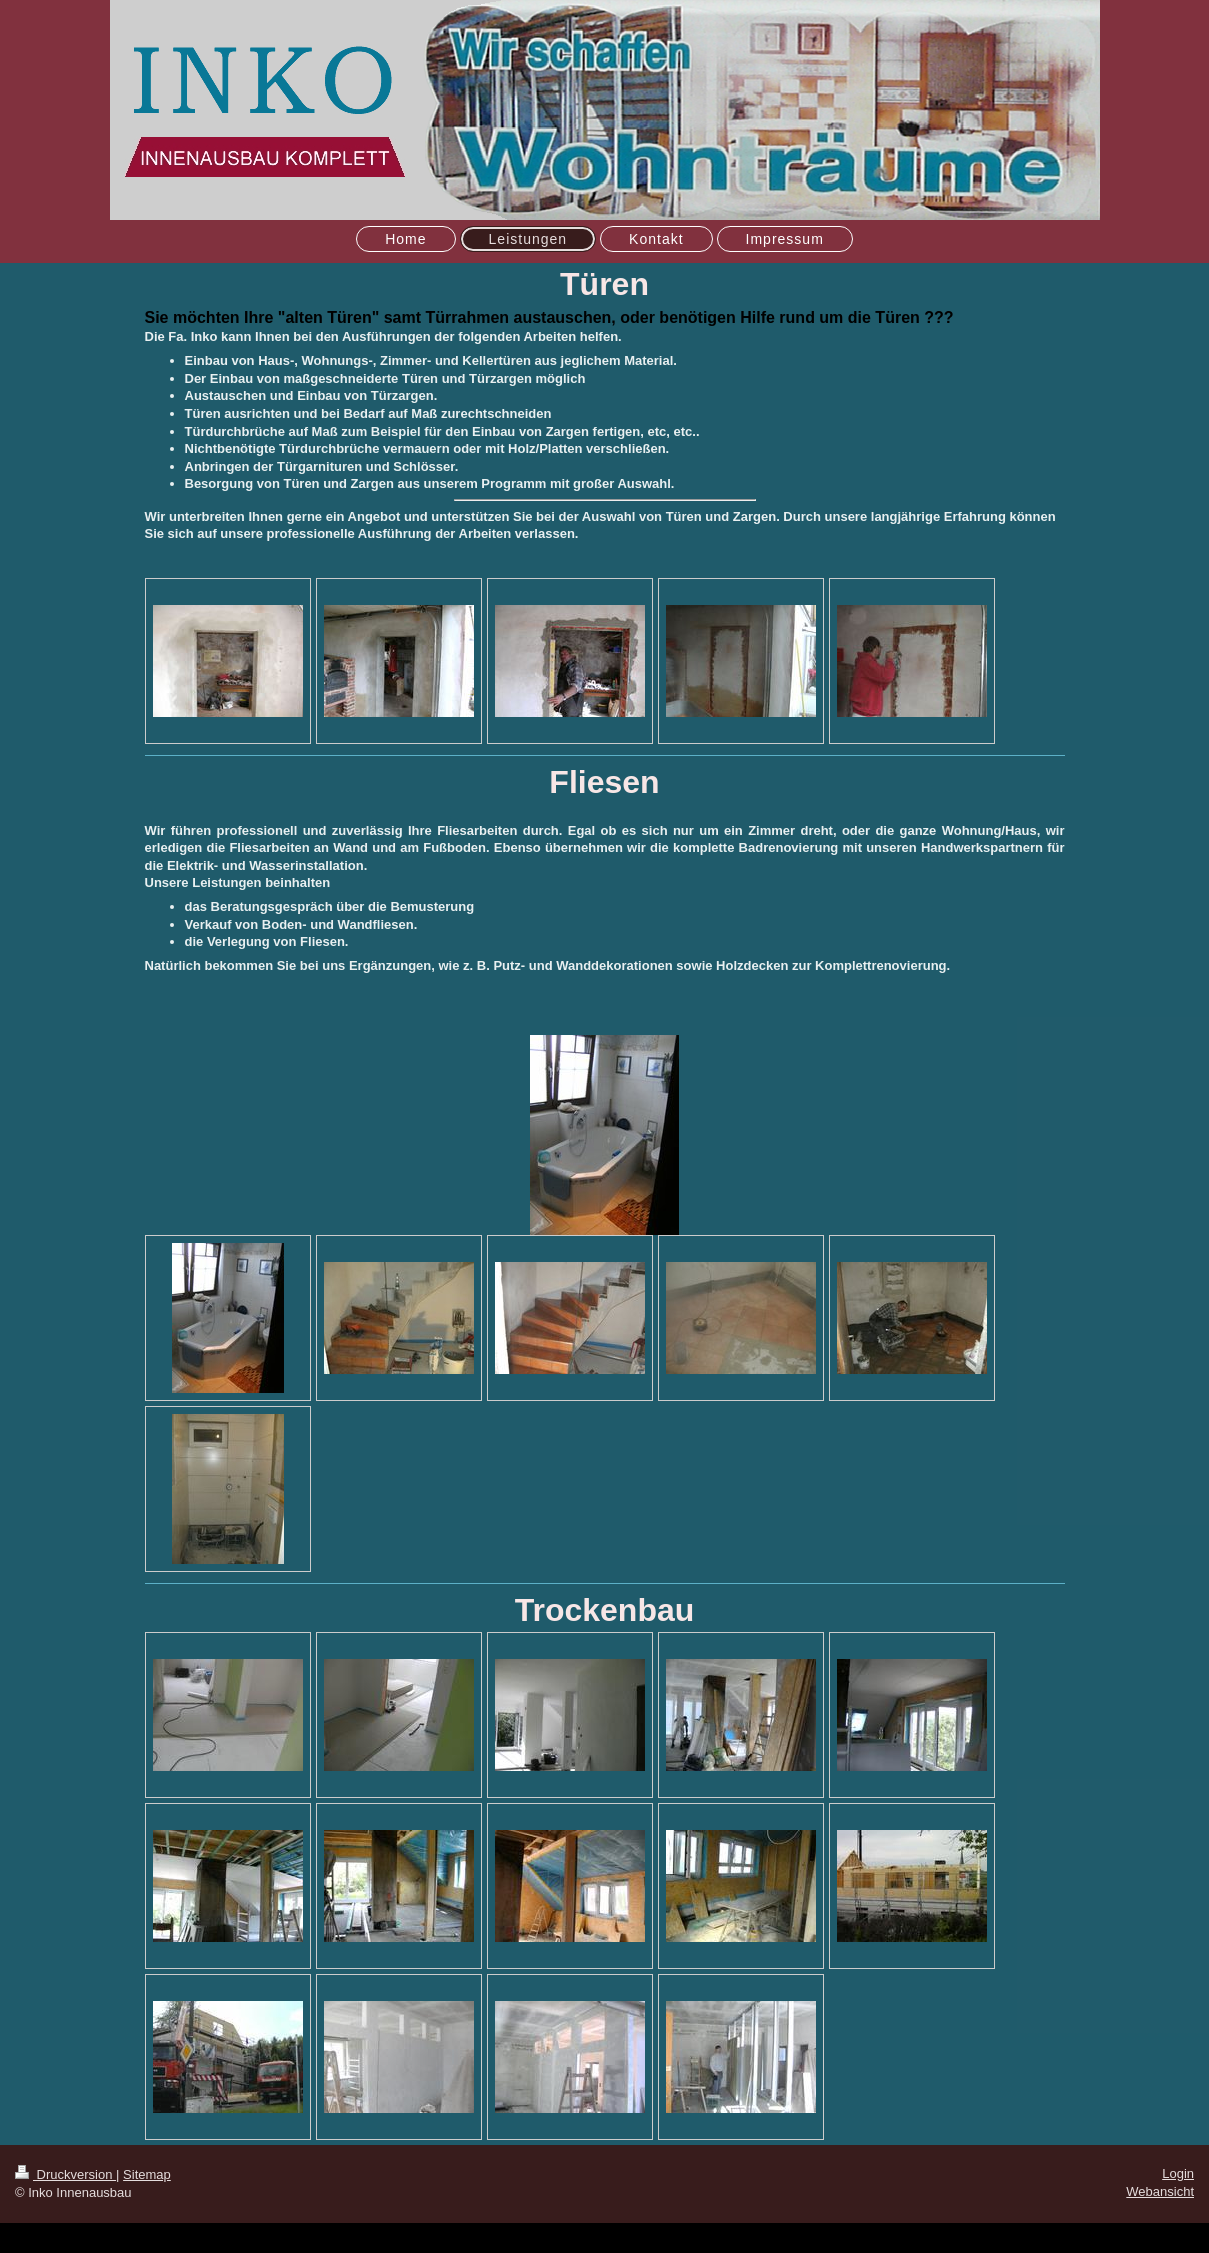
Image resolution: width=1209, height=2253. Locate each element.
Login (1178, 2173)
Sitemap (147, 2174)
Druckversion (65, 2174)
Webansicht (1160, 2191)
